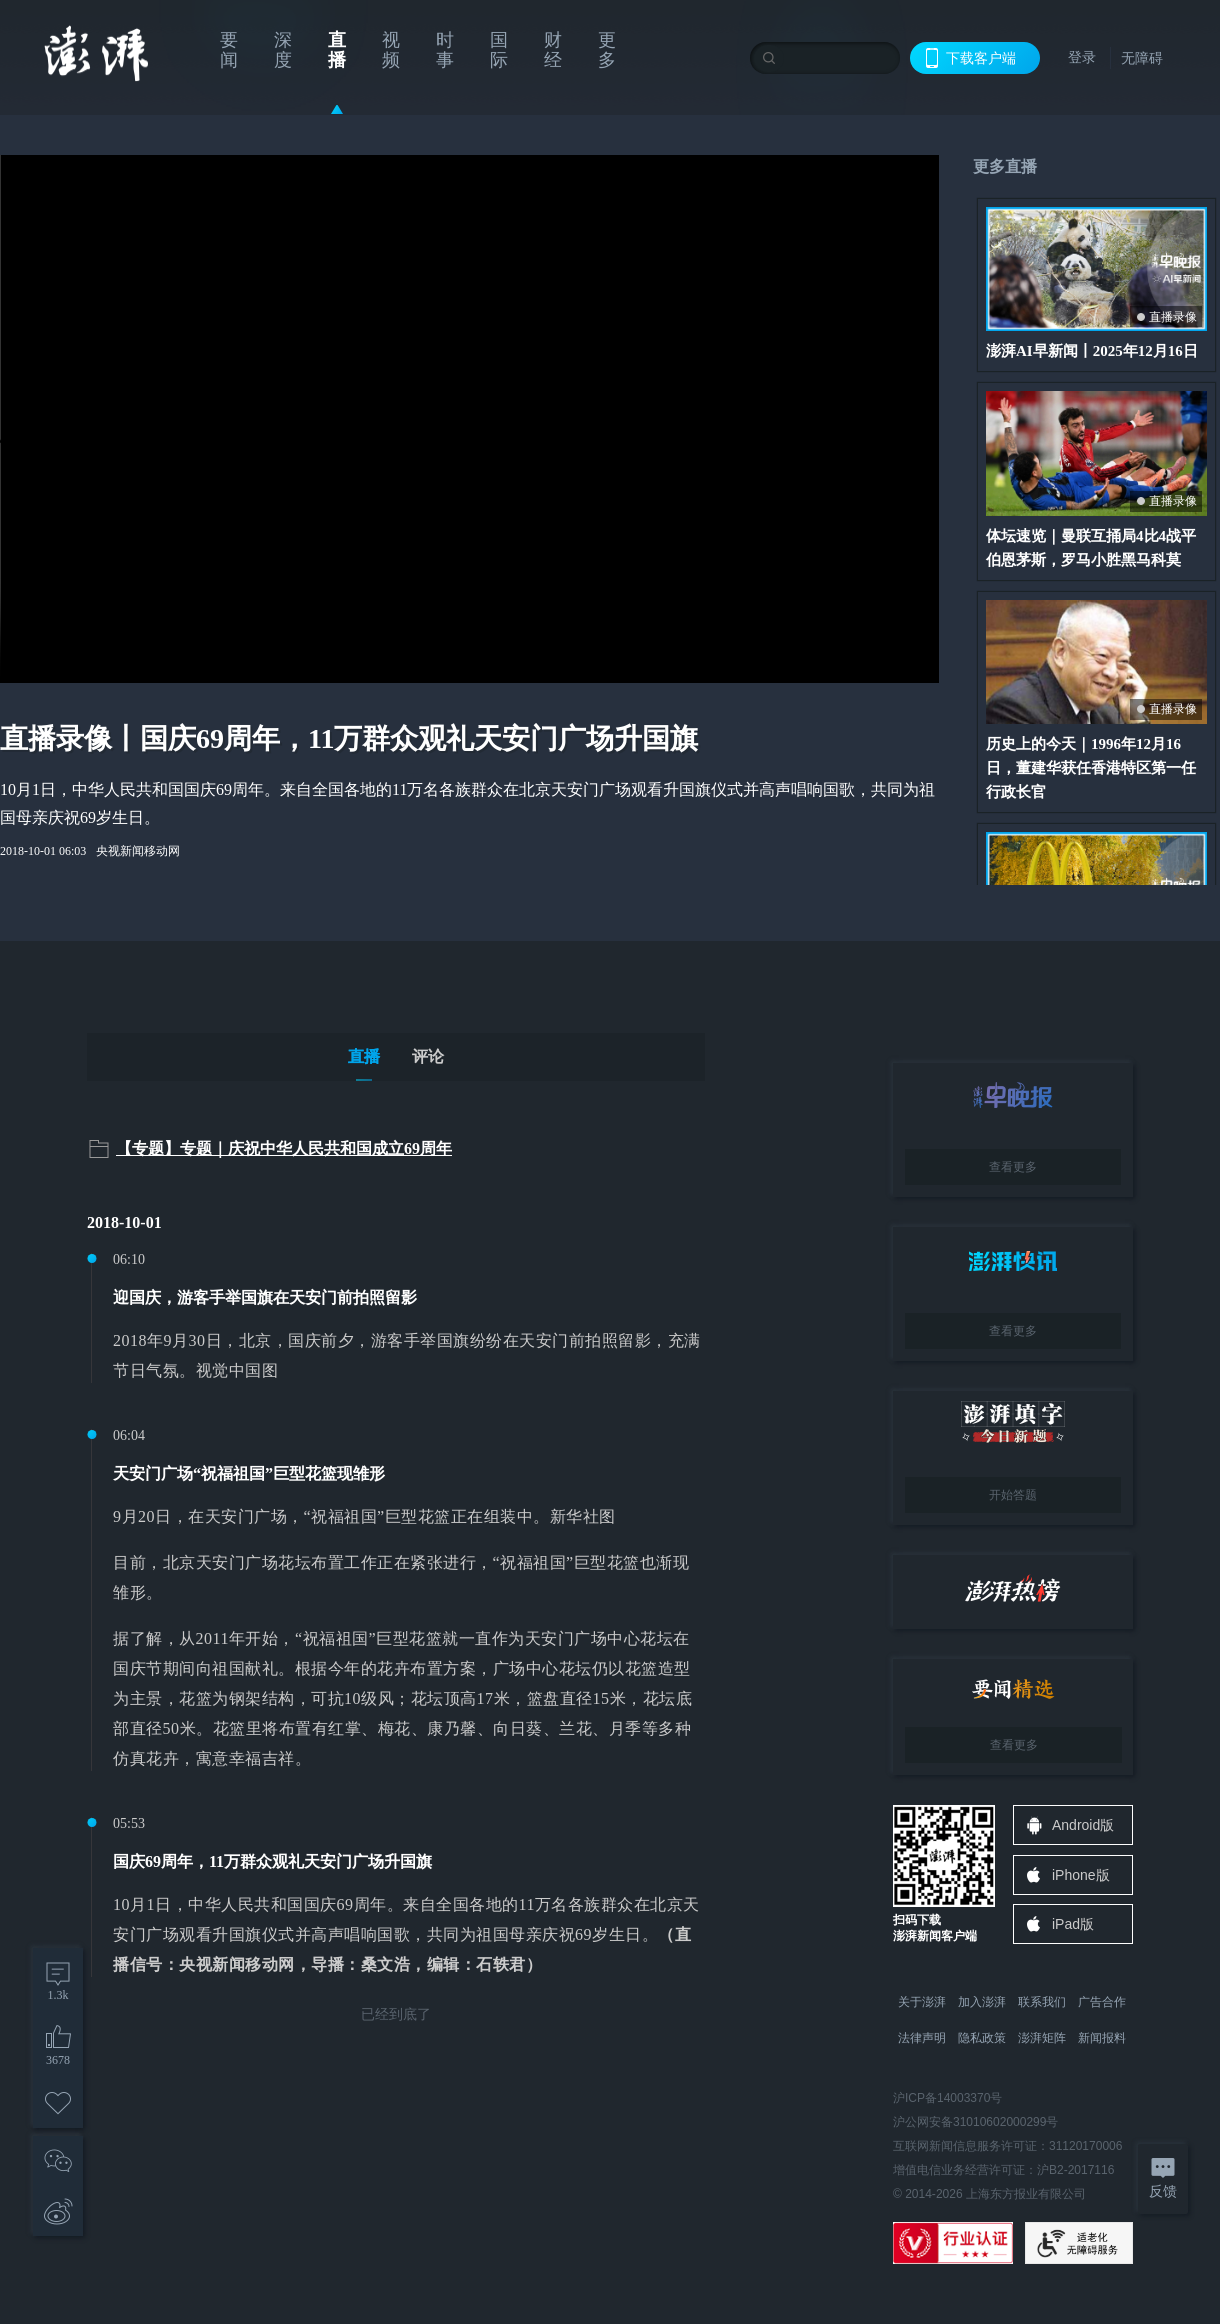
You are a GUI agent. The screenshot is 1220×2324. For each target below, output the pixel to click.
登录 (1082, 57)
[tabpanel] (396, 1581)
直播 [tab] (364, 1056)
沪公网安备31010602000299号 (975, 2122)
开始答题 (1013, 1495)
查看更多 (1013, 1167)
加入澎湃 (982, 2002)
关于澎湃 (922, 2002)
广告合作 (1102, 2002)
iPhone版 (1081, 1875)
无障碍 (1142, 58)
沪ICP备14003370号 (947, 2098)
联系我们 (1042, 2002)
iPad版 (1073, 1924)
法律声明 (922, 2038)
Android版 (1083, 1825)
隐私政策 (982, 2038)
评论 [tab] (428, 1056)
